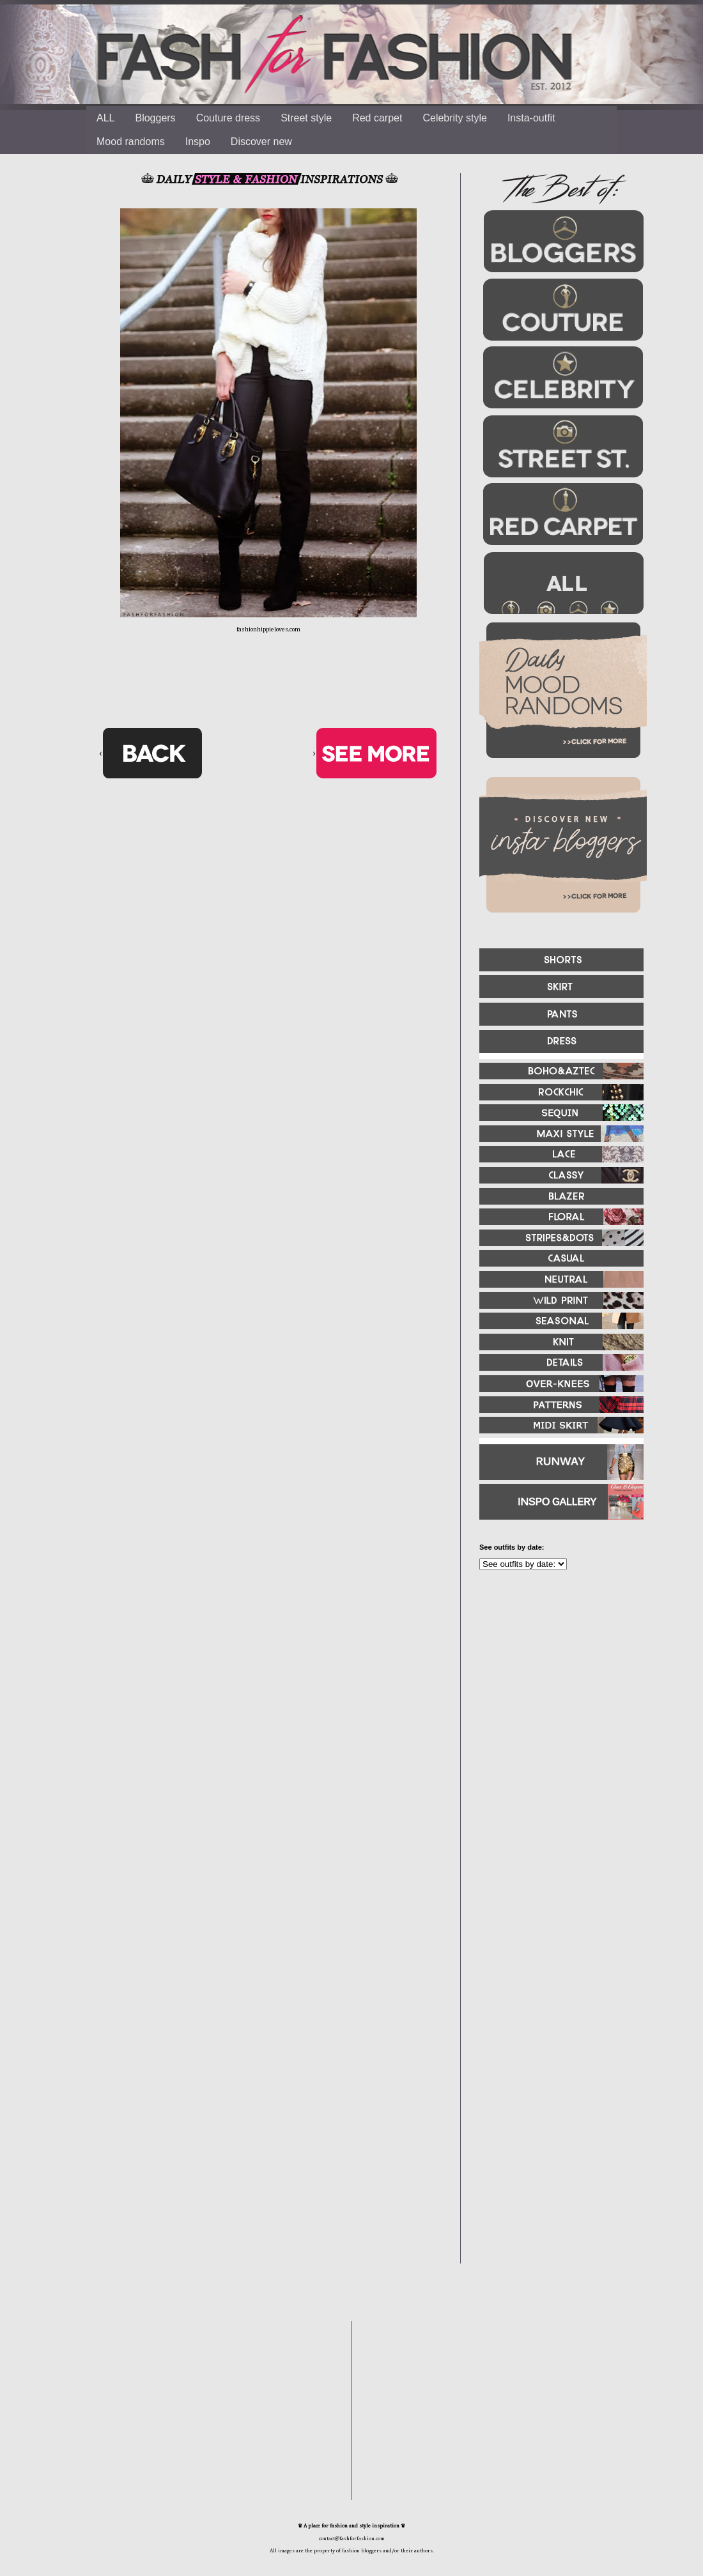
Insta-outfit (531, 117)
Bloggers (155, 117)
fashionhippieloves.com (268, 629)
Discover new (261, 141)
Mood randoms (131, 141)
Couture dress (228, 117)
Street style (306, 117)
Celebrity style (454, 117)
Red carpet (377, 117)
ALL (105, 117)
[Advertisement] (543, 1933)
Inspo (197, 141)
